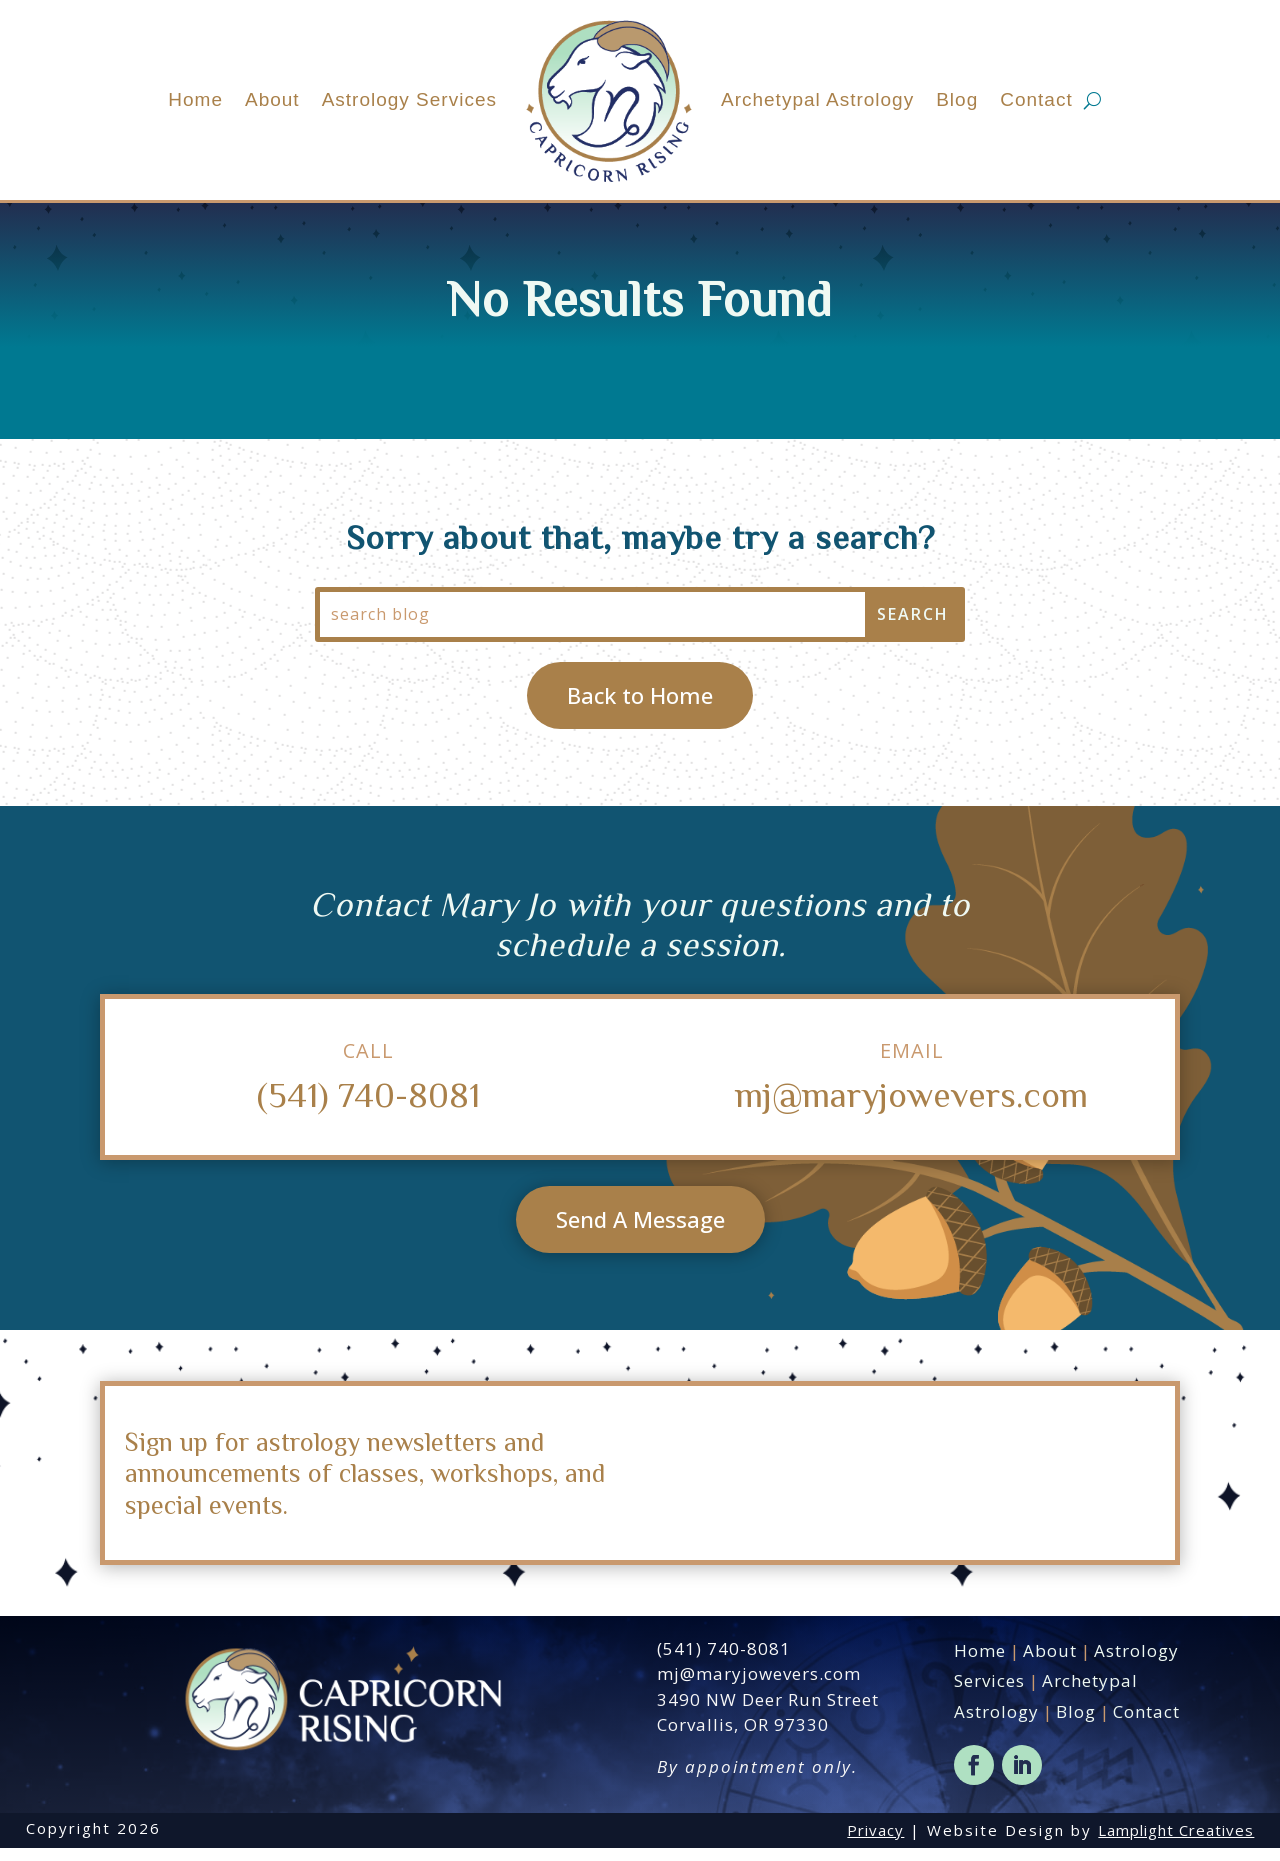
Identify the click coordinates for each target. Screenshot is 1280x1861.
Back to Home (640, 708)
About (272, 99)
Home (195, 99)
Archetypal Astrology (817, 99)
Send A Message (640, 1232)
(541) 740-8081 (368, 1106)
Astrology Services (409, 99)
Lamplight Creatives (1176, 1843)
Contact (1036, 99)
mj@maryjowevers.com (911, 1106)
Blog (957, 99)
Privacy (875, 1843)
